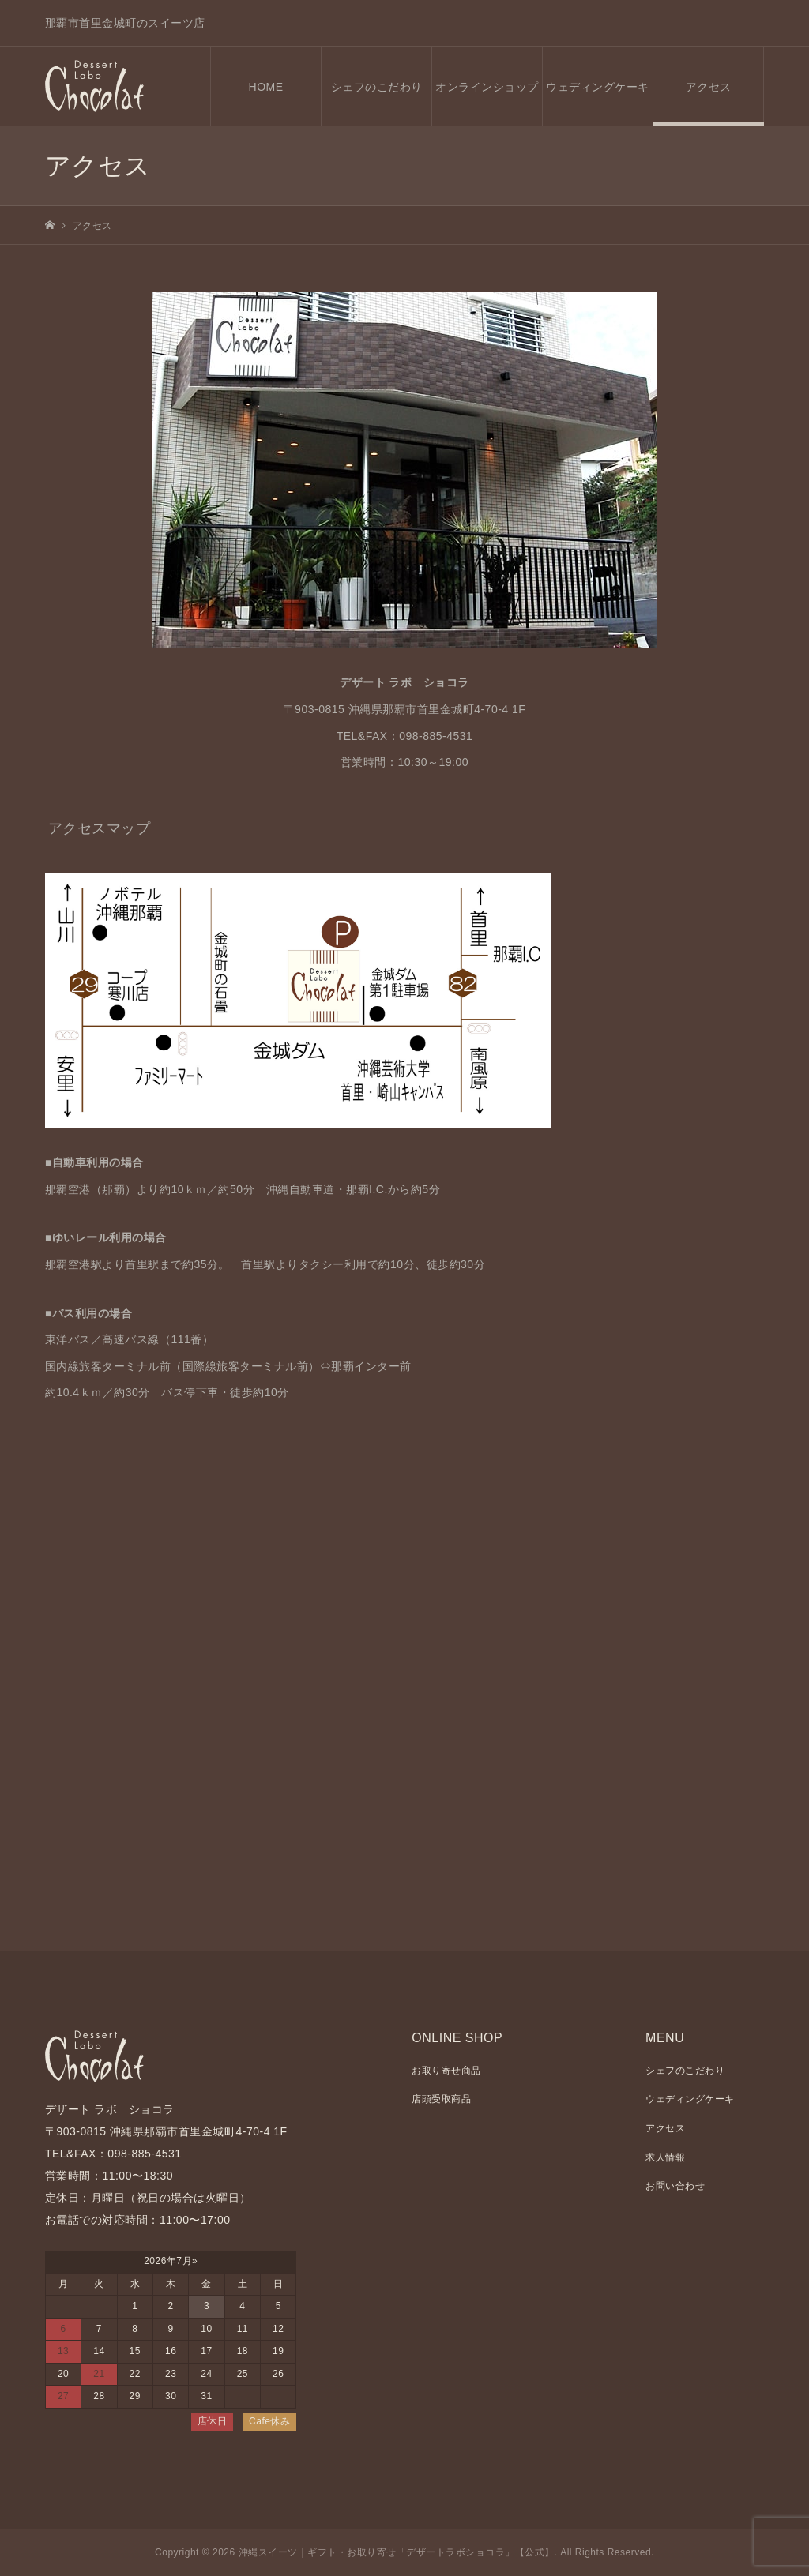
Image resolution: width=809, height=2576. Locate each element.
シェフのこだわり (377, 87)
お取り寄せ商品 (446, 2070)
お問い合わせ (675, 2185)
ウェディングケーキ (597, 87)
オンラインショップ (487, 87)
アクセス (709, 87)
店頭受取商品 (441, 2099)
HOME (266, 87)
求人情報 (665, 2157)
